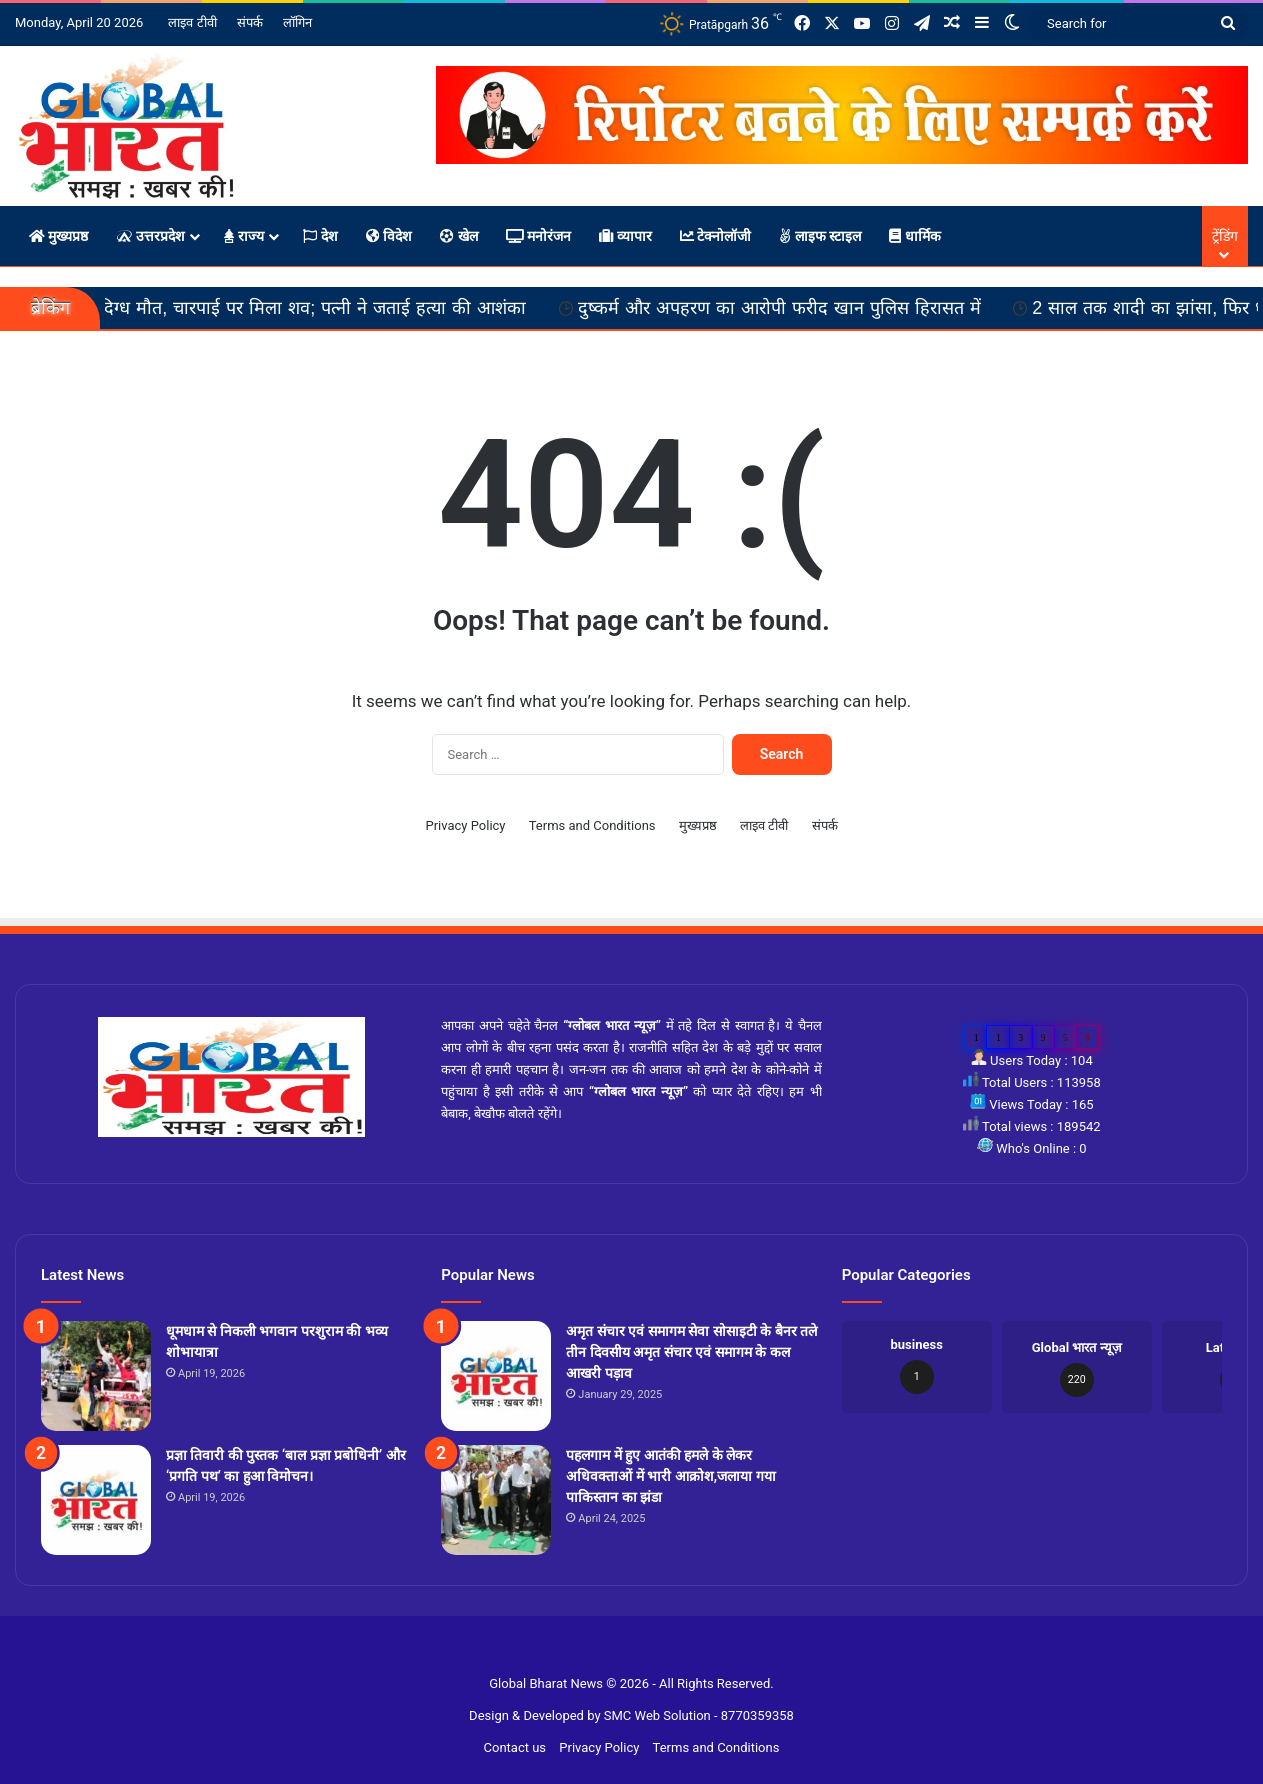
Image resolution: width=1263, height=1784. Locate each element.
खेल (458, 236)
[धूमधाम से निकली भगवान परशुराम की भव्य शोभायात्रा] (96, 1376)
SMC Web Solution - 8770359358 (699, 1715)
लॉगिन (297, 22)
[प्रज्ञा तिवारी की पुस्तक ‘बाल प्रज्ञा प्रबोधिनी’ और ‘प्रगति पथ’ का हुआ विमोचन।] (96, 1500)
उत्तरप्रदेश (150, 236)
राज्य (244, 236)
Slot (619, 1651)
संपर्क (250, 22)
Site (644, 1651)
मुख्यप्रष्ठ (58, 236)
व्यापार (625, 236)
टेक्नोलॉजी (715, 236)
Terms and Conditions (592, 825)
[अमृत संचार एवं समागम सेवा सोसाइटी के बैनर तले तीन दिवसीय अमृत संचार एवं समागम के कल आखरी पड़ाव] (496, 1376)
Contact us (515, 1747)
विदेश (389, 236)
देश (320, 236)
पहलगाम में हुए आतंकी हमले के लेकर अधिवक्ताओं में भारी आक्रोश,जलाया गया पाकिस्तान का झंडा (670, 1476)
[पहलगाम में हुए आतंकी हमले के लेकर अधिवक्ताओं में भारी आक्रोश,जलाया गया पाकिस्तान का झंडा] (496, 1500)
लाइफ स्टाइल (820, 236)
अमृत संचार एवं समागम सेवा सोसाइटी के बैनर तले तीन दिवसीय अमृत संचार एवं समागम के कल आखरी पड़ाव (691, 1352)
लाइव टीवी (192, 22)
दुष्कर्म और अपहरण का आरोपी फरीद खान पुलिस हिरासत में (814, 308)
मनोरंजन (538, 236)
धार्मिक (914, 236)
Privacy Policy (465, 825)
